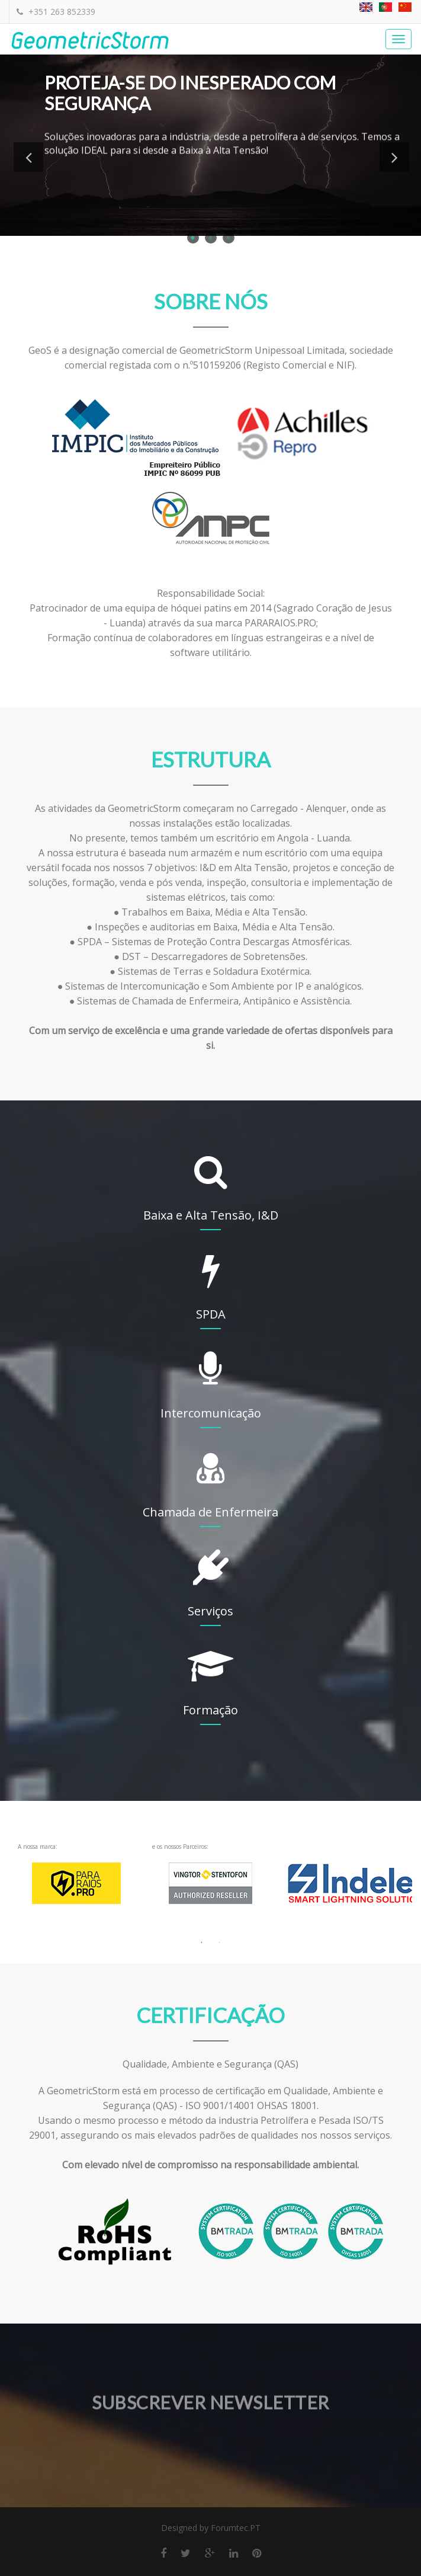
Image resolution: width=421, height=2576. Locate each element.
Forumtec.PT (236, 2527)
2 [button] (211, 238)
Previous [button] (28, 157)
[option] (345, 1882)
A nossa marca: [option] (76, 1882)
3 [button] (228, 238)
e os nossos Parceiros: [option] (210, 1882)
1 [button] (193, 238)
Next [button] (394, 157)
